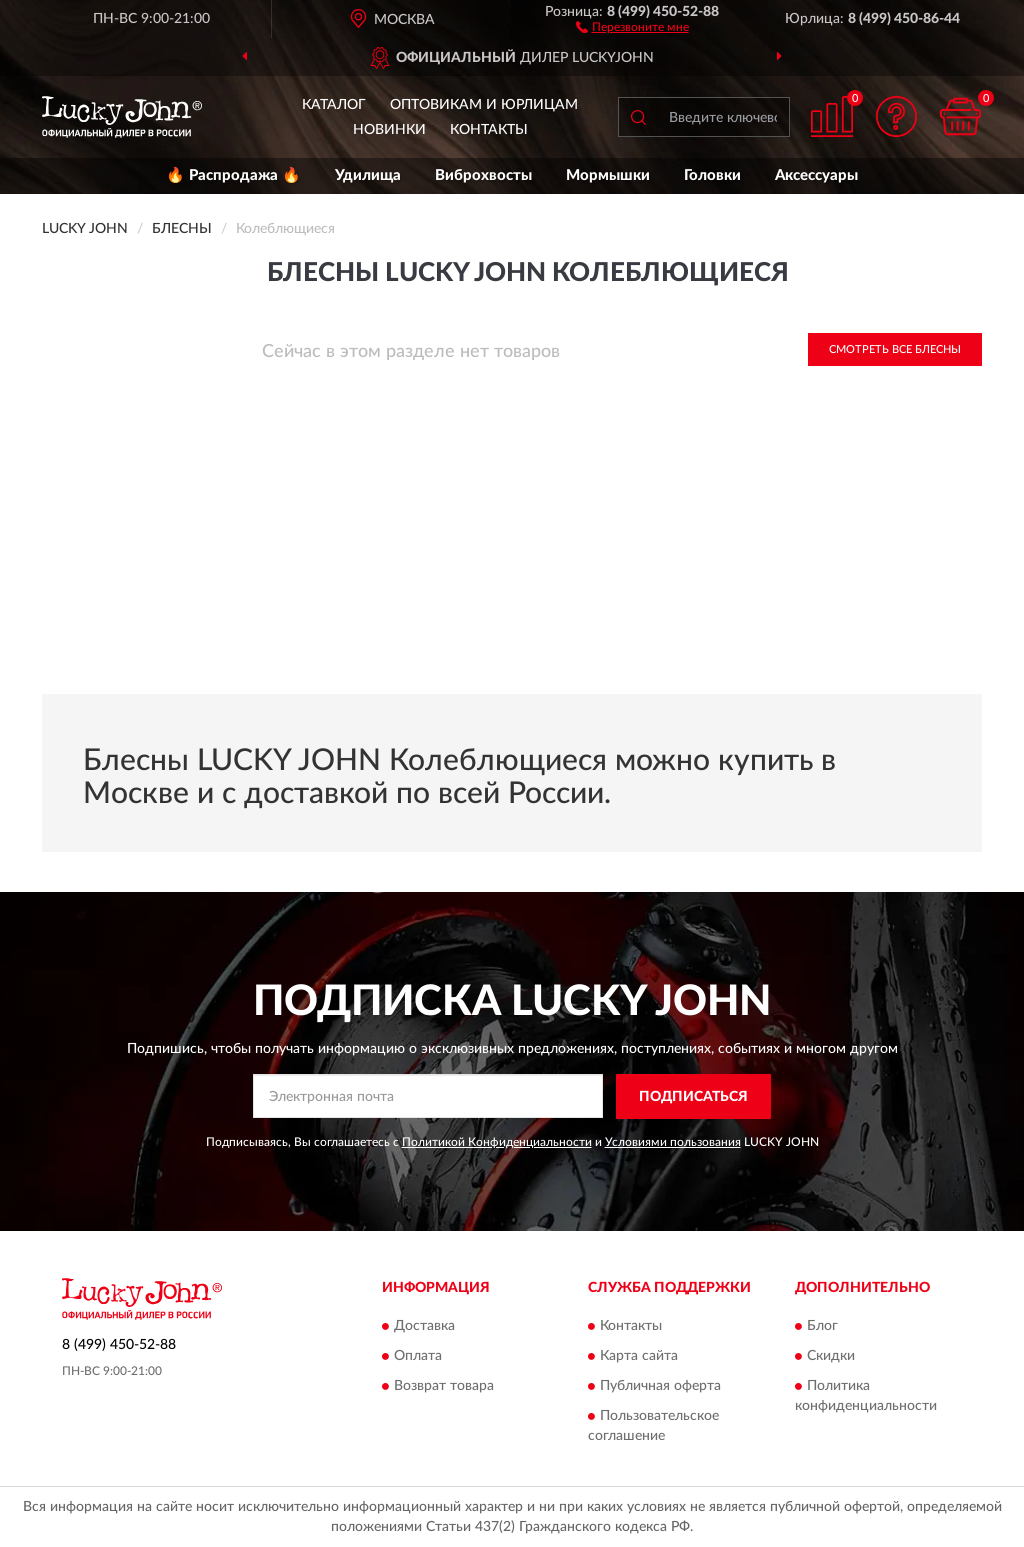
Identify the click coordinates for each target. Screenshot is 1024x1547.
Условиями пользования (673, 1142)
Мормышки (608, 175)
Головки (712, 175)
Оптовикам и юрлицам (484, 105)
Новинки (389, 130)
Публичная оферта (660, 1387)
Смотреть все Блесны (895, 349)
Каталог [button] (334, 105)
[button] (632, 26)
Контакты (489, 130)
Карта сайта (639, 1357)
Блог (822, 1327)
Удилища (368, 175)
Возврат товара (444, 1387)
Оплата (418, 1357)
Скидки (831, 1357)
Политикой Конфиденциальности (497, 1142)
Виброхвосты (483, 175)
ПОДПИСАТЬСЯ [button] (693, 1097)
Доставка (424, 1327)
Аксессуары (816, 175)
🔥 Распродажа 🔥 (233, 175)
